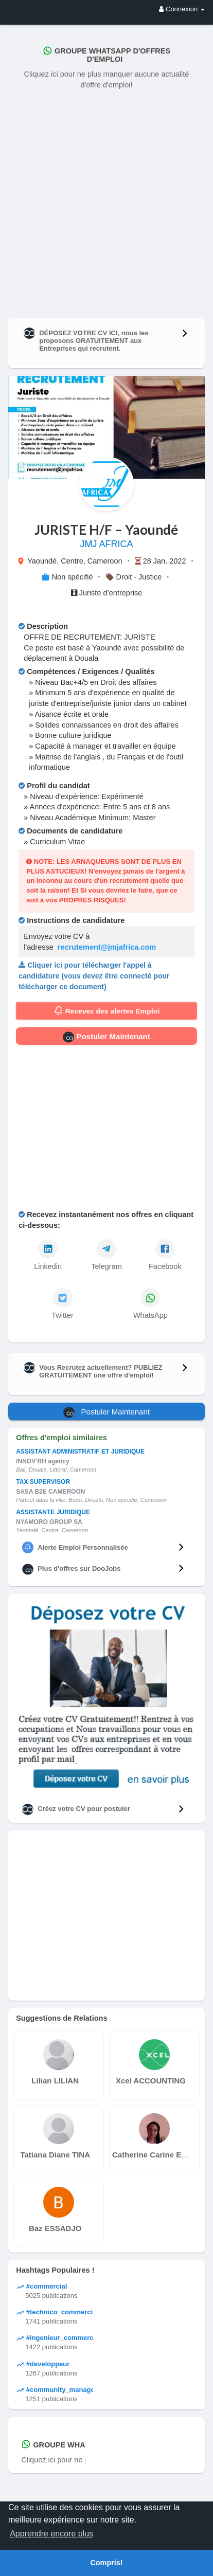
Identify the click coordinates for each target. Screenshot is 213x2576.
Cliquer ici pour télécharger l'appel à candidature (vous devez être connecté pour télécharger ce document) (94, 975)
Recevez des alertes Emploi (106, 1011)
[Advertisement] (106, 201)
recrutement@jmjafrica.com (107, 947)
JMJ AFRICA (106, 544)
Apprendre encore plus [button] (51, 2533)
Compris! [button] (106, 2563)
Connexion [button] (181, 9)
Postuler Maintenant (106, 1037)
